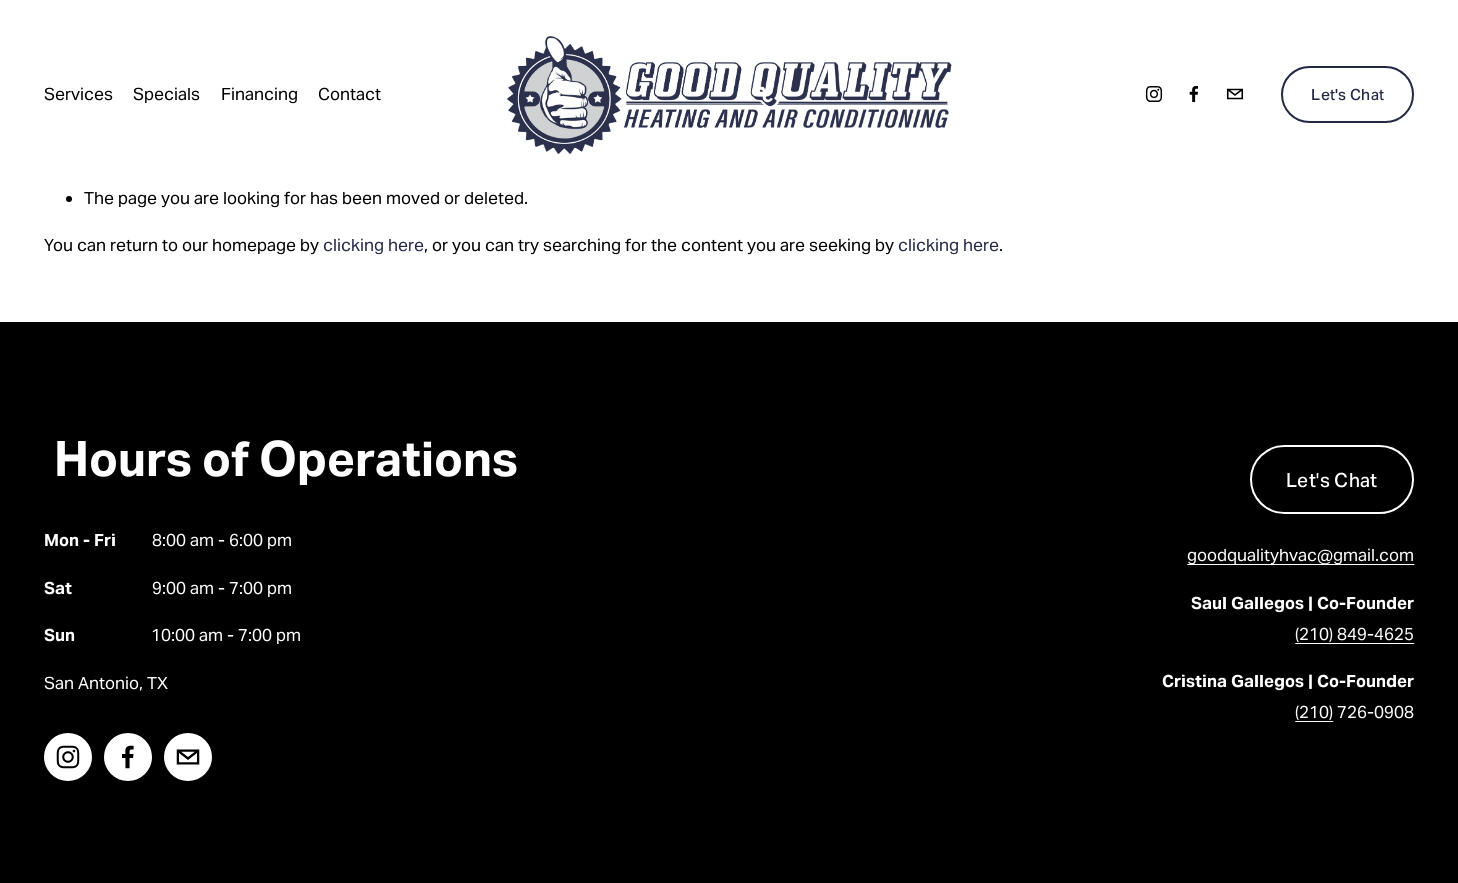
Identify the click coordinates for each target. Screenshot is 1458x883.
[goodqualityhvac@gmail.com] (1235, 94)
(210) (1314, 712)
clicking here (373, 245)
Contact (349, 94)
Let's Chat (1347, 94)
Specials (166, 94)
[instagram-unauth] (1154, 94)
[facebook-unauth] (1194, 94)
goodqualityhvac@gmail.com (1300, 555)
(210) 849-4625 (1354, 634)
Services (78, 94)
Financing (259, 94)
